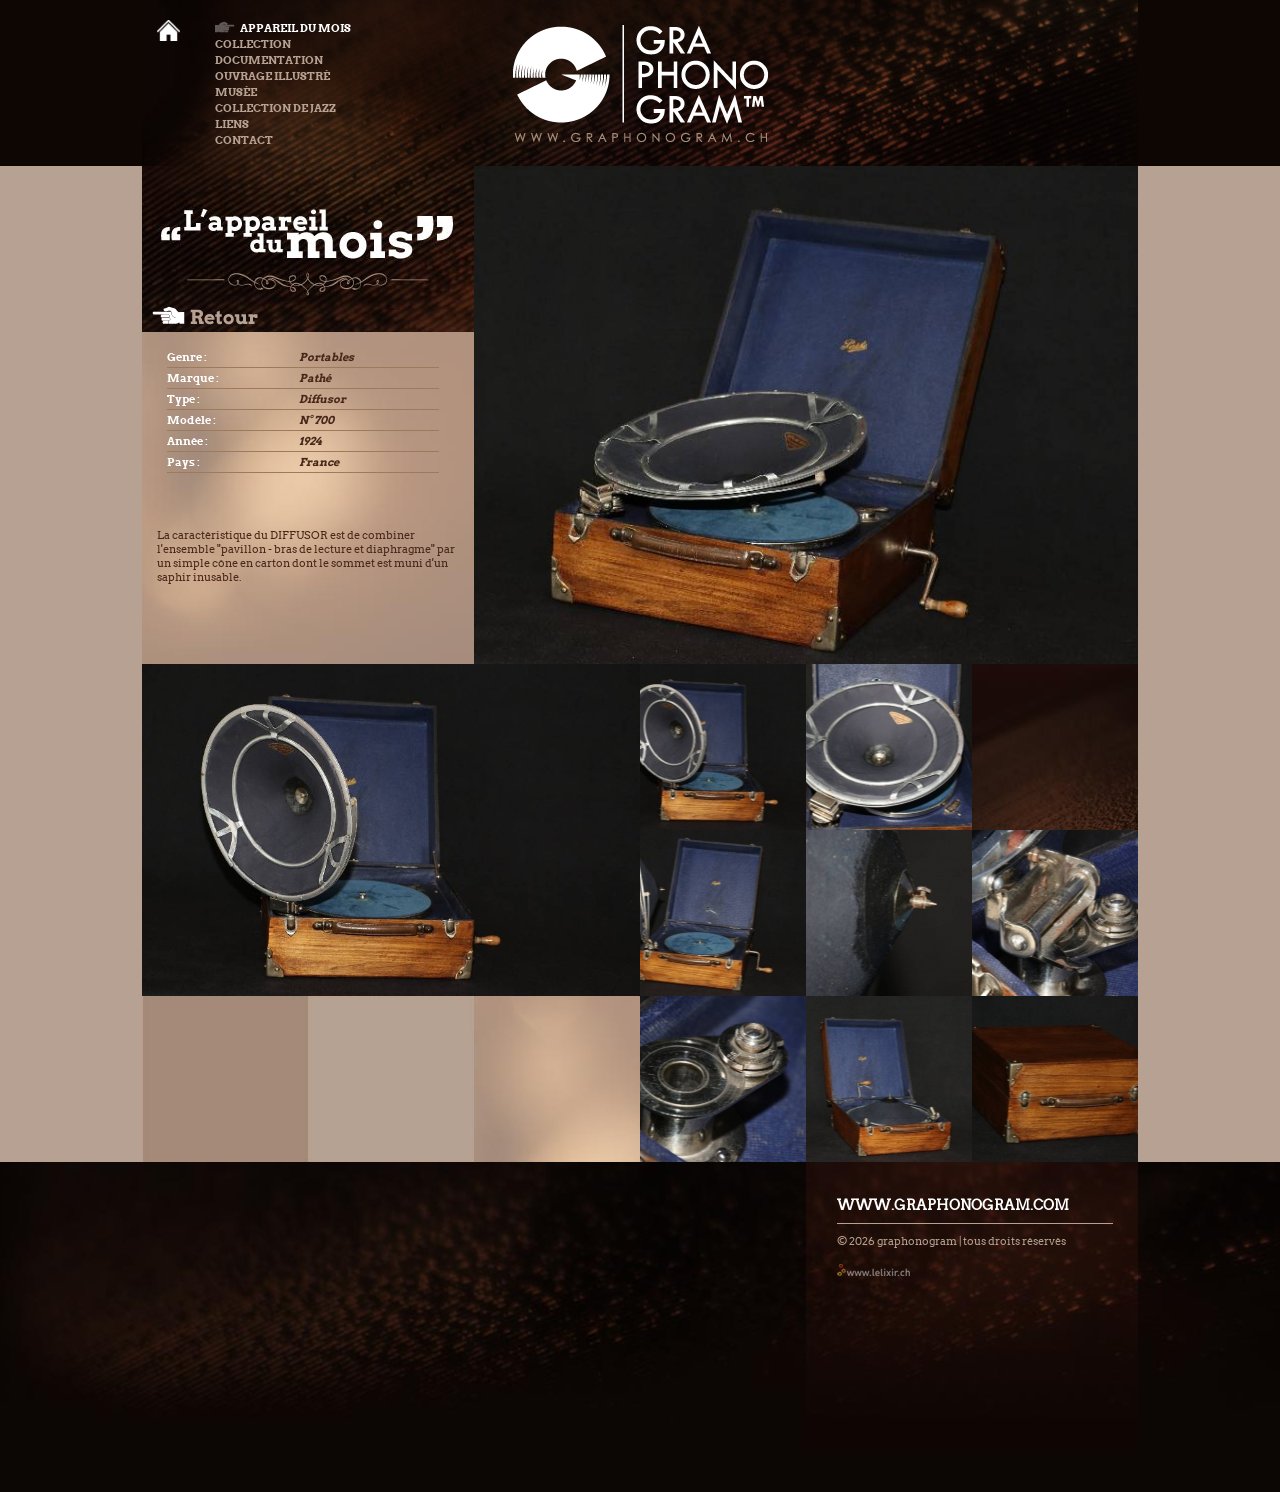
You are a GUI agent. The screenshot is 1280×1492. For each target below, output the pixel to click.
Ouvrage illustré (272, 76)
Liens (232, 124)
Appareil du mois (283, 28)
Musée (236, 92)
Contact (244, 140)
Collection (253, 44)
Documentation (269, 60)
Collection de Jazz (275, 108)
